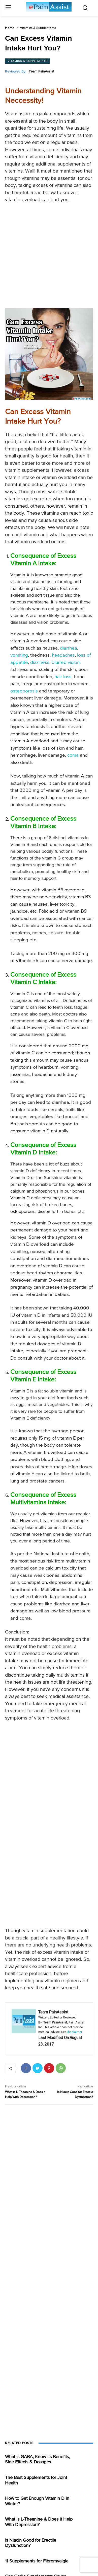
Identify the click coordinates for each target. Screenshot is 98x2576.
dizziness (39, 662)
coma (73, 755)
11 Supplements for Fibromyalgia (36, 2561)
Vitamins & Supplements (38, 28)
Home (9, 28)
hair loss (63, 676)
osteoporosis (24, 691)
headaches (63, 655)
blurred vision (66, 662)
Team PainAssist (41, 71)
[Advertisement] (49, 257)
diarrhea (68, 648)
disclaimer (74, 2032)
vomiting (19, 655)
